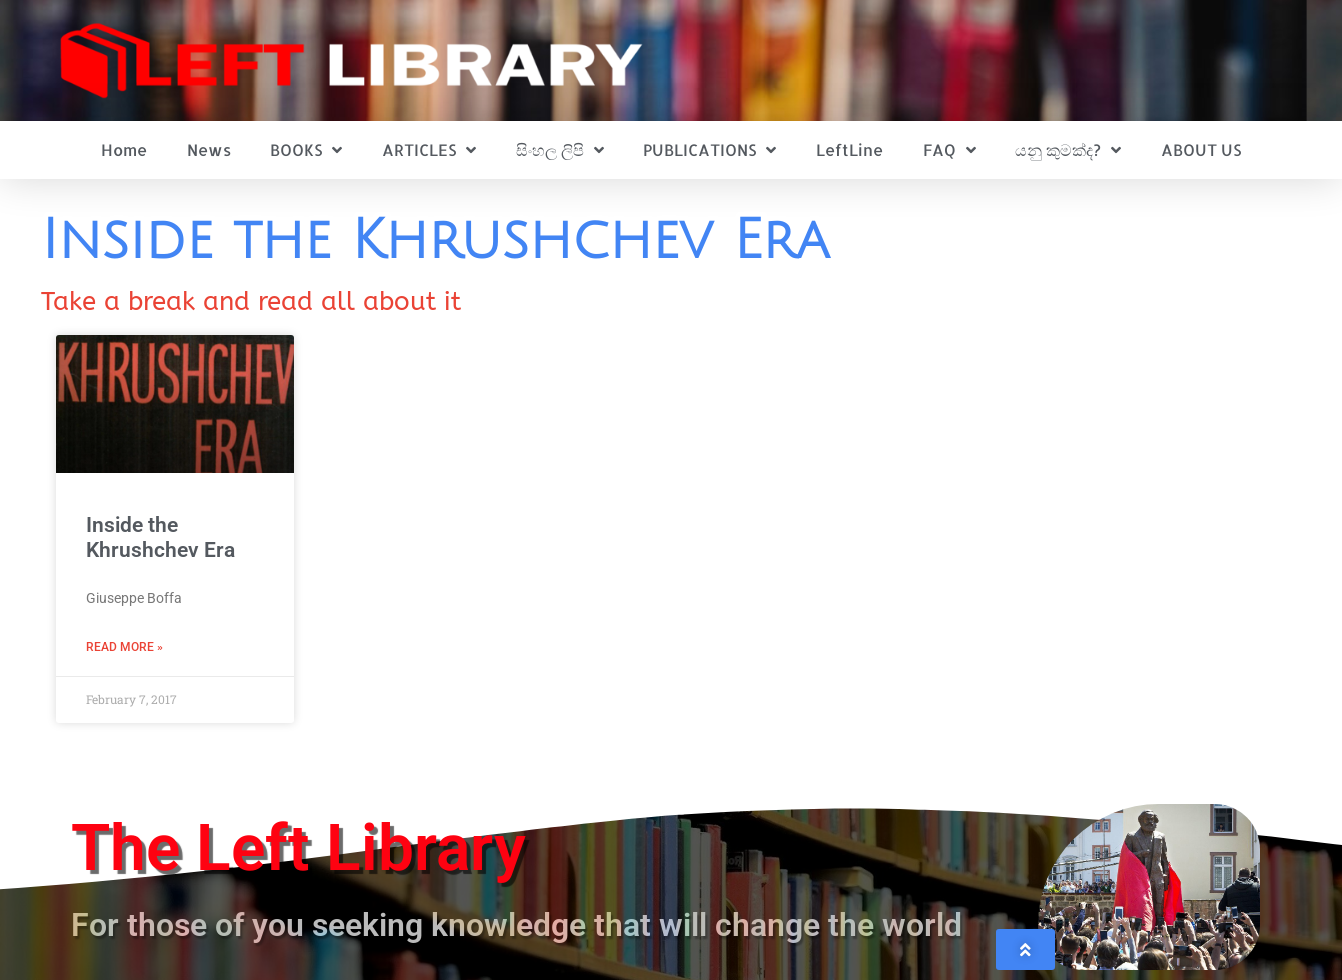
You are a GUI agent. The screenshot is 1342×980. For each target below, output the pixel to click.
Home (124, 149)
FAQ (949, 150)
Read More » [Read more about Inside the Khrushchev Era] (124, 647)
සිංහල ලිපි (560, 150)
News (209, 149)
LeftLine (849, 149)
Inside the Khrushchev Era (160, 537)
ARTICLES (429, 150)
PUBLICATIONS (709, 150)
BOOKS (306, 150)
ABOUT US (1201, 149)
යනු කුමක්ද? (1068, 150)
